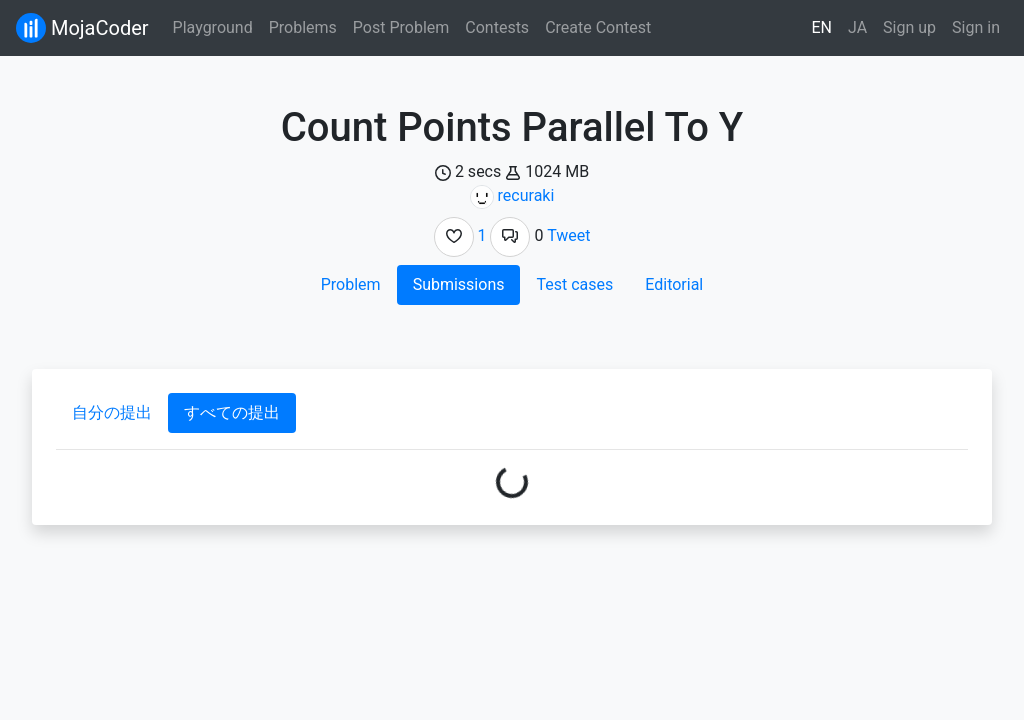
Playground (213, 27)
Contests (497, 27)
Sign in (976, 27)
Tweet (568, 235)
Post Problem (401, 27)
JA (857, 27)
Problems (303, 27)
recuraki (526, 195)
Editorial (674, 284)
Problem (351, 284)
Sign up (909, 27)
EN (822, 27)
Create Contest (598, 27)
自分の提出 (112, 412)
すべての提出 (232, 412)
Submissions (459, 284)
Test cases (574, 284)
